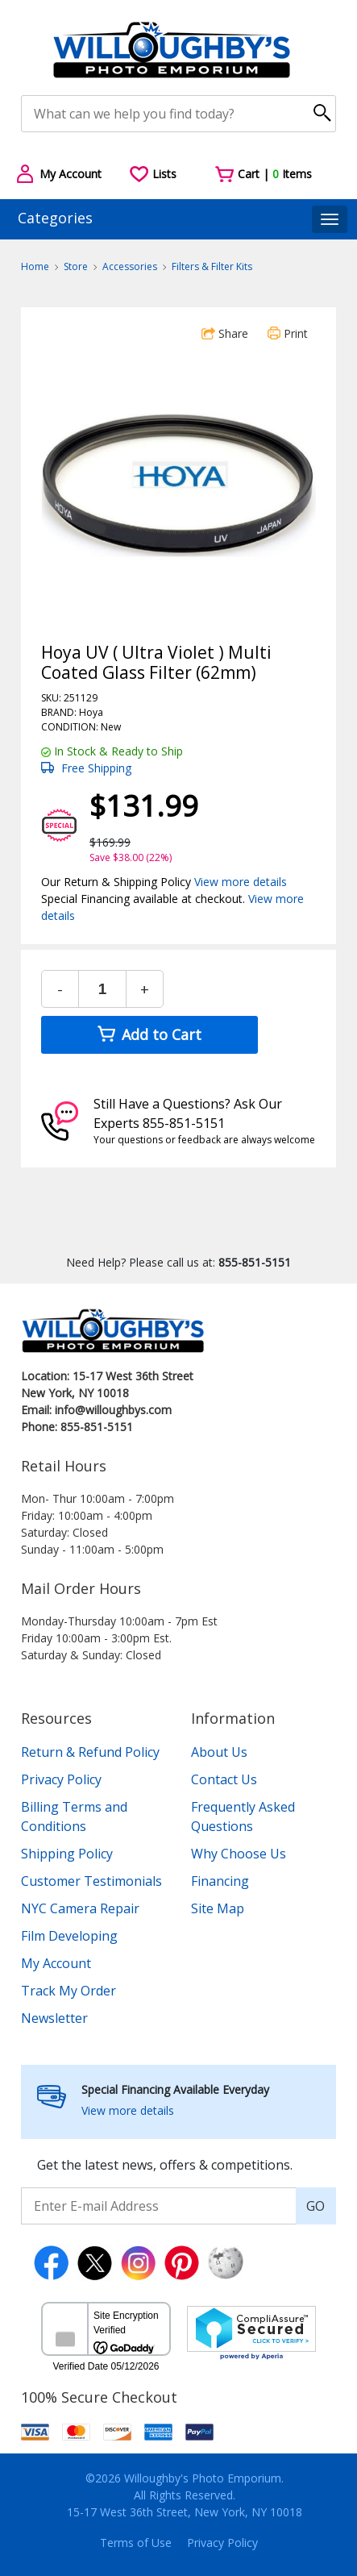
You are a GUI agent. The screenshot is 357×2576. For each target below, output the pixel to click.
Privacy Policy (61, 1779)
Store (76, 266)
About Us (219, 1752)
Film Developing (69, 1936)
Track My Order (68, 1991)
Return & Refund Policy (90, 1752)
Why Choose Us (238, 1853)
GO (315, 2206)
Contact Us (224, 1779)
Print (288, 333)
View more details (240, 881)
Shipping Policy (67, 1853)
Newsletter (54, 2018)
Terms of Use (136, 2542)
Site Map (217, 1908)
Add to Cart (149, 1034)
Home (35, 266)
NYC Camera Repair (80, 1908)
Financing (220, 1881)
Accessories (129, 266)
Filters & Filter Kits (212, 266)
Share (224, 333)
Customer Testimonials (91, 1881)
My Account (56, 1963)
